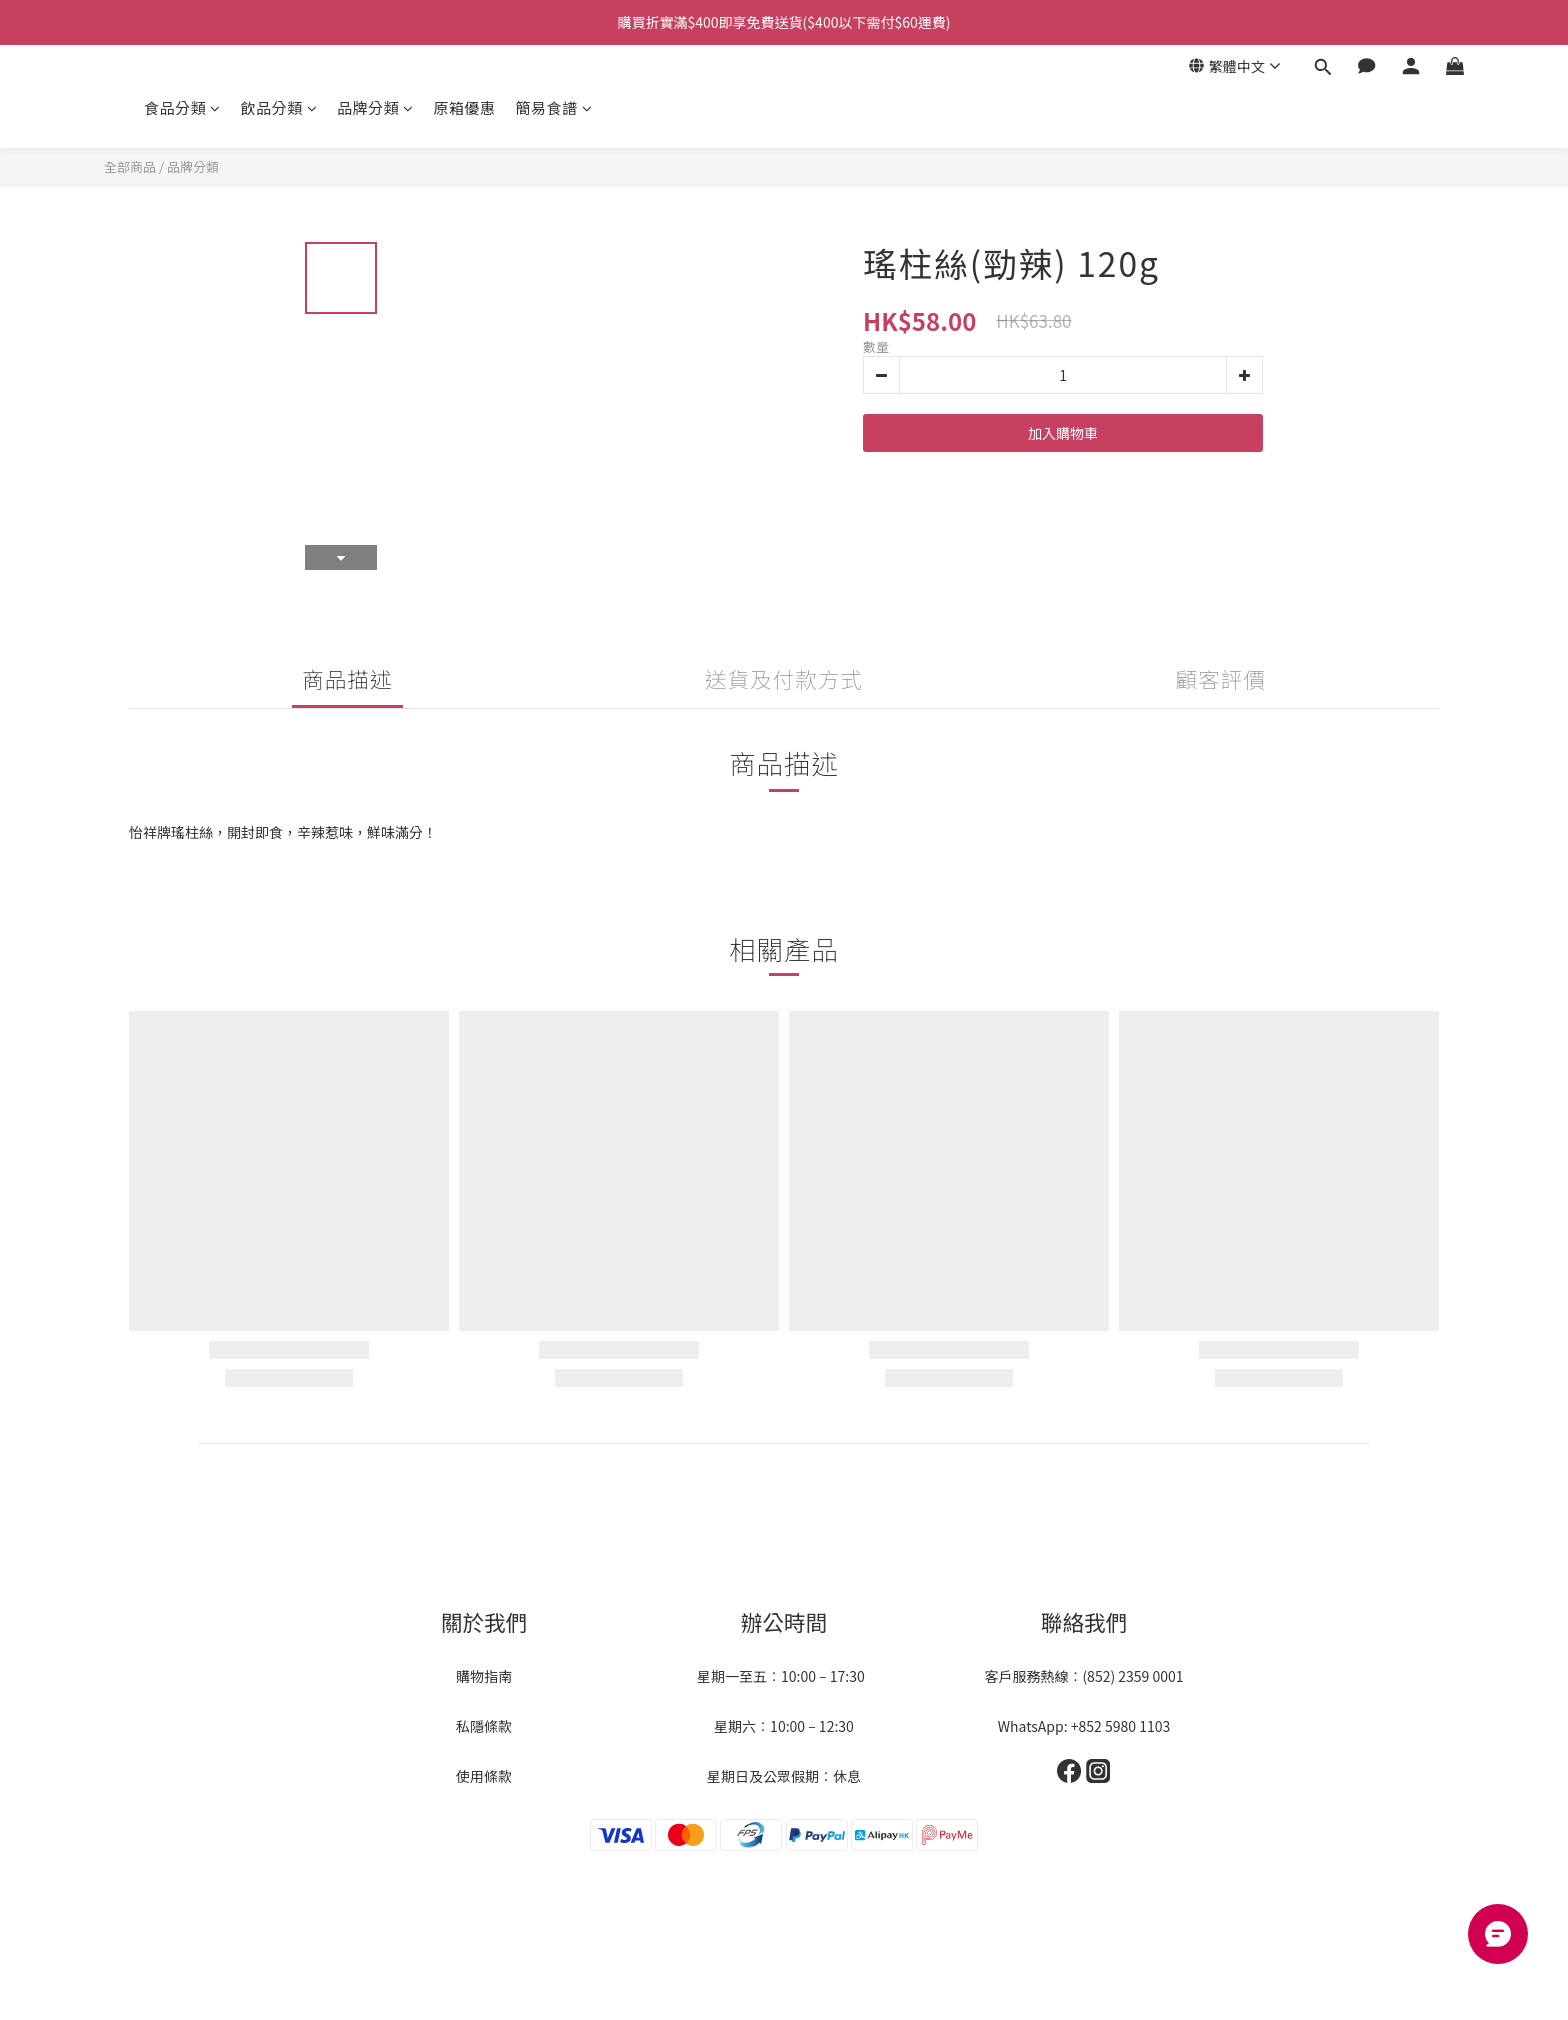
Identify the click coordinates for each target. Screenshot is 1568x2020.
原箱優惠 (465, 107)
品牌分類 (375, 107)
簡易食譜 (554, 107)
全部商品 (130, 166)
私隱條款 (484, 1726)
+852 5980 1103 (1121, 1726)
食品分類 (182, 107)
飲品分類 (279, 107)
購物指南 (484, 1676)
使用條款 (484, 1776)
